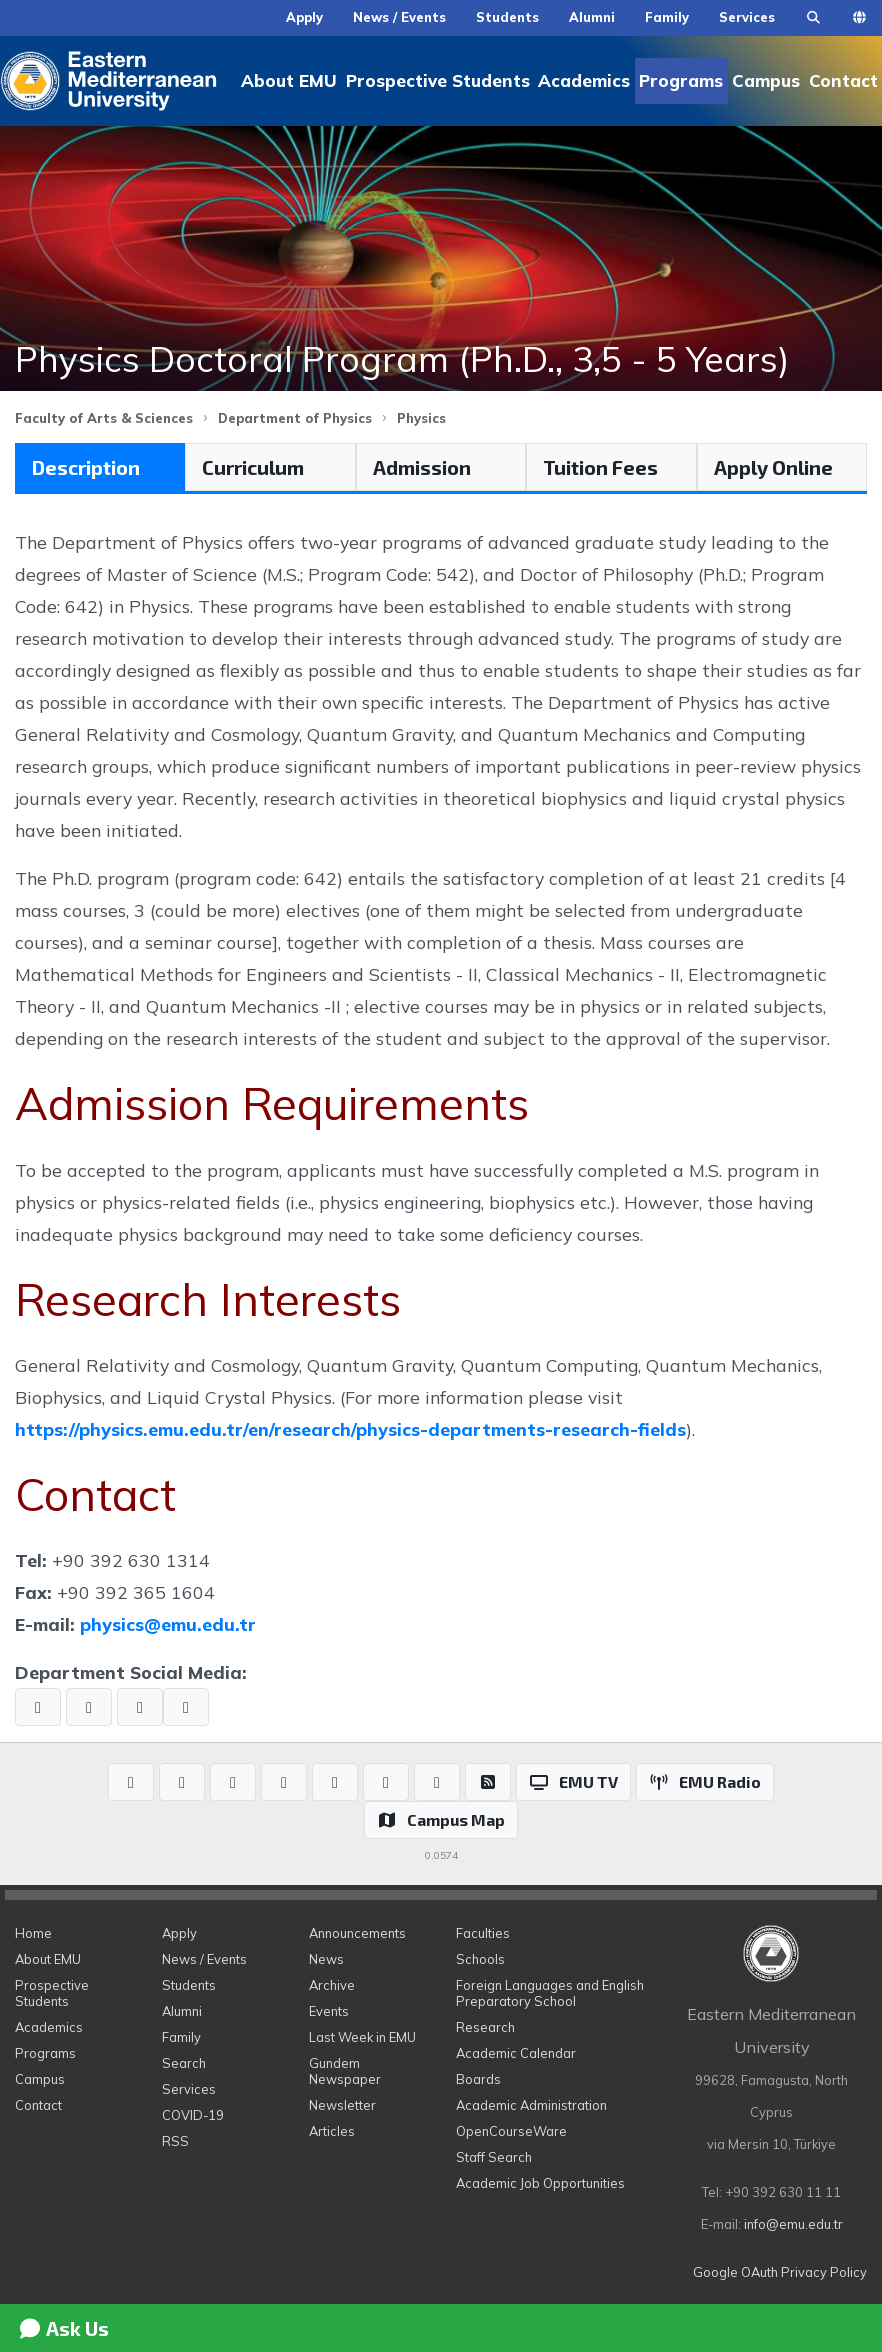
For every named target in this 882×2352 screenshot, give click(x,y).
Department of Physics (295, 418)
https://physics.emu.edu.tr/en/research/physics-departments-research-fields (350, 1429)
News (326, 1959)
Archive (332, 1985)
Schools (480, 1959)
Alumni (592, 17)
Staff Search (494, 2157)
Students (507, 17)
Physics (421, 418)
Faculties (483, 1933)
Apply (304, 17)
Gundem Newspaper (345, 2071)
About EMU (289, 80)
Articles (332, 2131)
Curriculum (253, 467)
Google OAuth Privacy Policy (780, 2272)
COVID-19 (193, 2115)
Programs (681, 80)
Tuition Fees (600, 467)
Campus (766, 80)
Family (667, 17)
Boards (478, 2079)
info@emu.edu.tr (793, 2224)
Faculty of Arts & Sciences (104, 418)
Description (86, 467)
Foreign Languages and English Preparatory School (550, 1993)
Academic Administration (531, 2105)
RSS (175, 2141)
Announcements (357, 1933)
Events (329, 2011)
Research (485, 2027)
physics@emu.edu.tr (168, 1624)
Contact (843, 80)
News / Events (399, 17)
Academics (584, 80)
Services (747, 17)
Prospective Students (438, 80)
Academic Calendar (516, 2053)
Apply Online (773, 467)
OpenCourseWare (511, 2131)
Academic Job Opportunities (540, 2183)
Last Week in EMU (362, 2037)
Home (33, 1933)
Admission (422, 467)
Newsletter (342, 2105)
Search (184, 2063)
